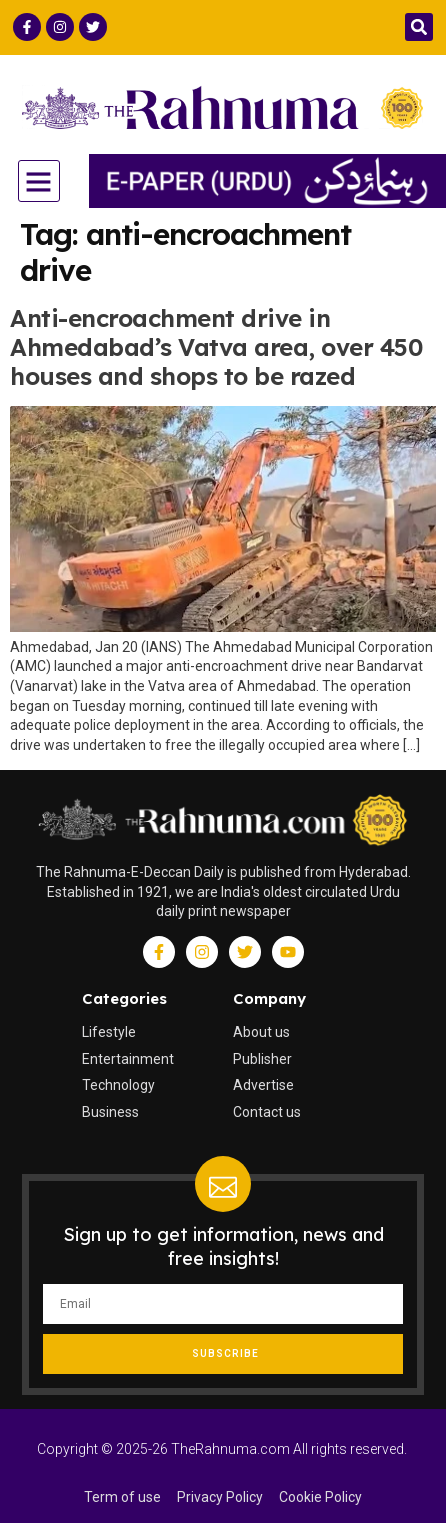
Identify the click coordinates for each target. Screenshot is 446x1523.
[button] (419, 27)
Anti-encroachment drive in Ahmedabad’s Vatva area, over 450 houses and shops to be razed (216, 347)
